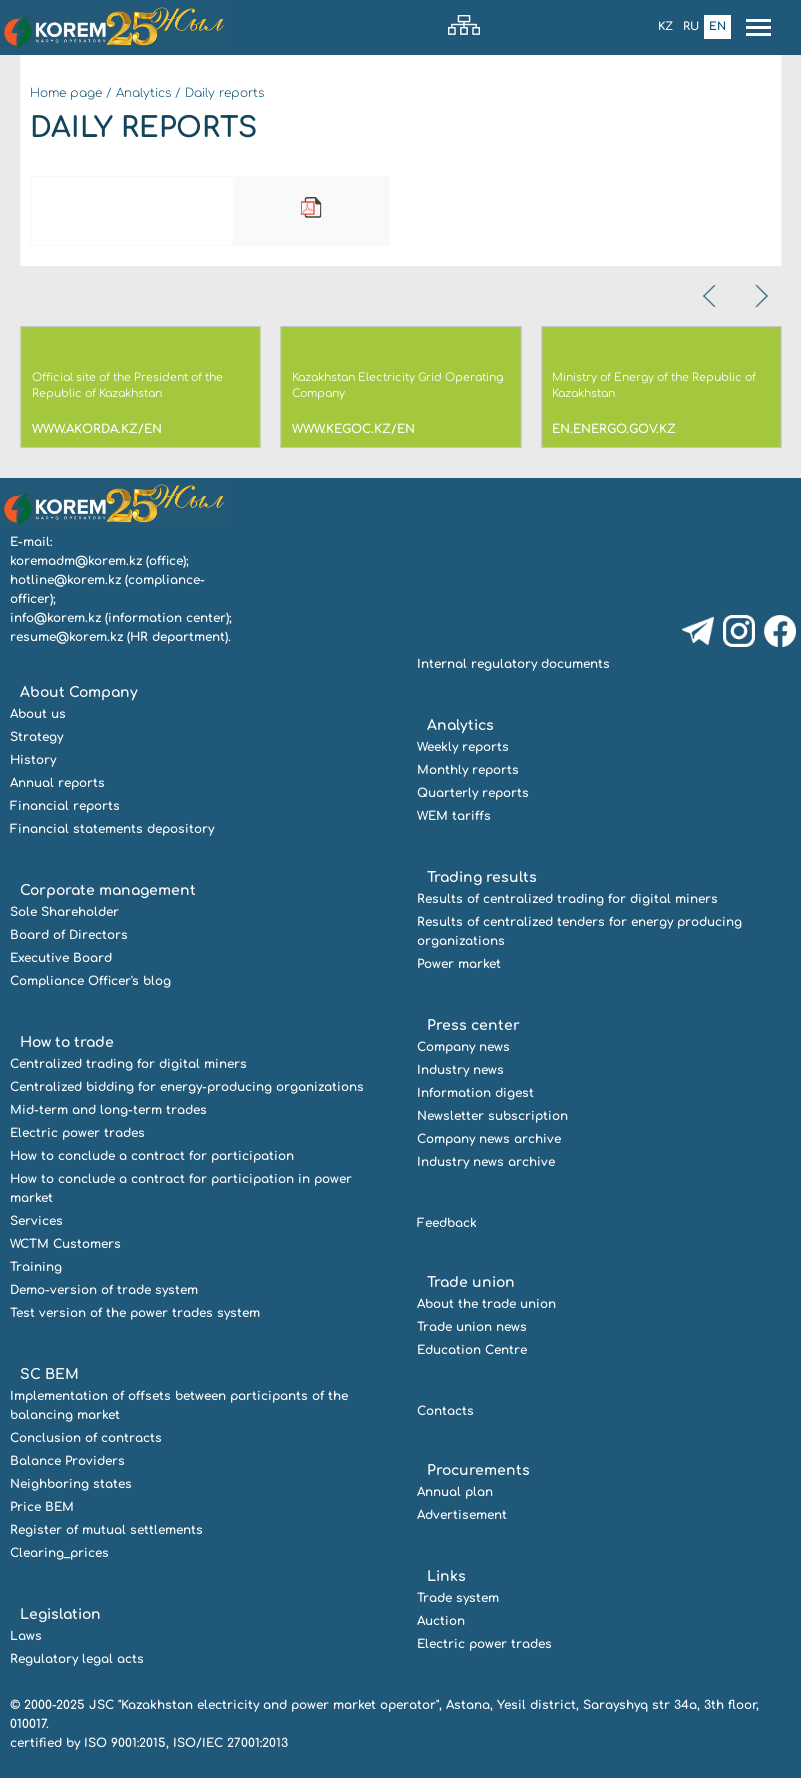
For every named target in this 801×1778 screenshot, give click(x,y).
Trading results (482, 877)
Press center (473, 1025)
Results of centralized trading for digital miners (567, 899)
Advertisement (462, 1515)
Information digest (475, 1093)
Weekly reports (463, 747)
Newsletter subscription (492, 1116)
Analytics (143, 93)
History (33, 760)
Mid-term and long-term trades (108, 1110)
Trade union (471, 1282)
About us (38, 714)
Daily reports (224, 93)
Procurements (478, 1470)
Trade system (458, 1598)
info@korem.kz (55, 618)
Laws (26, 1636)
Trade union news (472, 1327)
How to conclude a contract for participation (152, 1156)
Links (446, 1576)
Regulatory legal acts (77, 1659)
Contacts (445, 1411)
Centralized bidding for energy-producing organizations (187, 1087)
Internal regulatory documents (513, 664)
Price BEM (42, 1507)
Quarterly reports (473, 793)
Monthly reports (468, 770)
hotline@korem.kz (65, 580)
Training (36, 1267)
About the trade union (486, 1304)
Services (36, 1221)
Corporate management (108, 890)
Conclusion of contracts (86, 1438)
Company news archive (489, 1139)
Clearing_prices (59, 1553)
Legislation (60, 1614)
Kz (665, 26)
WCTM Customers (65, 1244)
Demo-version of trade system (104, 1290)
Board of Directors (69, 935)
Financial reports (65, 806)
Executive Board (61, 958)
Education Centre (472, 1350)
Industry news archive (486, 1162)
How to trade (67, 1042)
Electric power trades (77, 1133)
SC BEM (49, 1374)
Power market (459, 964)
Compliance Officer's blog (90, 981)
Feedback (447, 1223)
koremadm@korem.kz (76, 561)
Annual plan (455, 1492)
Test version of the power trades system (135, 1313)
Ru (691, 26)
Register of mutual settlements (106, 1530)
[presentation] (711, 296)
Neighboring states (71, 1484)
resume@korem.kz (66, 637)
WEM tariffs (454, 816)
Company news (463, 1047)
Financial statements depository (112, 829)
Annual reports (57, 783)
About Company (79, 692)
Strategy (36, 737)
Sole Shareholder (64, 912)
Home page (66, 93)
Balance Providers (67, 1461)
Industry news (460, 1070)
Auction (441, 1621)
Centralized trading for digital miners (128, 1064)
